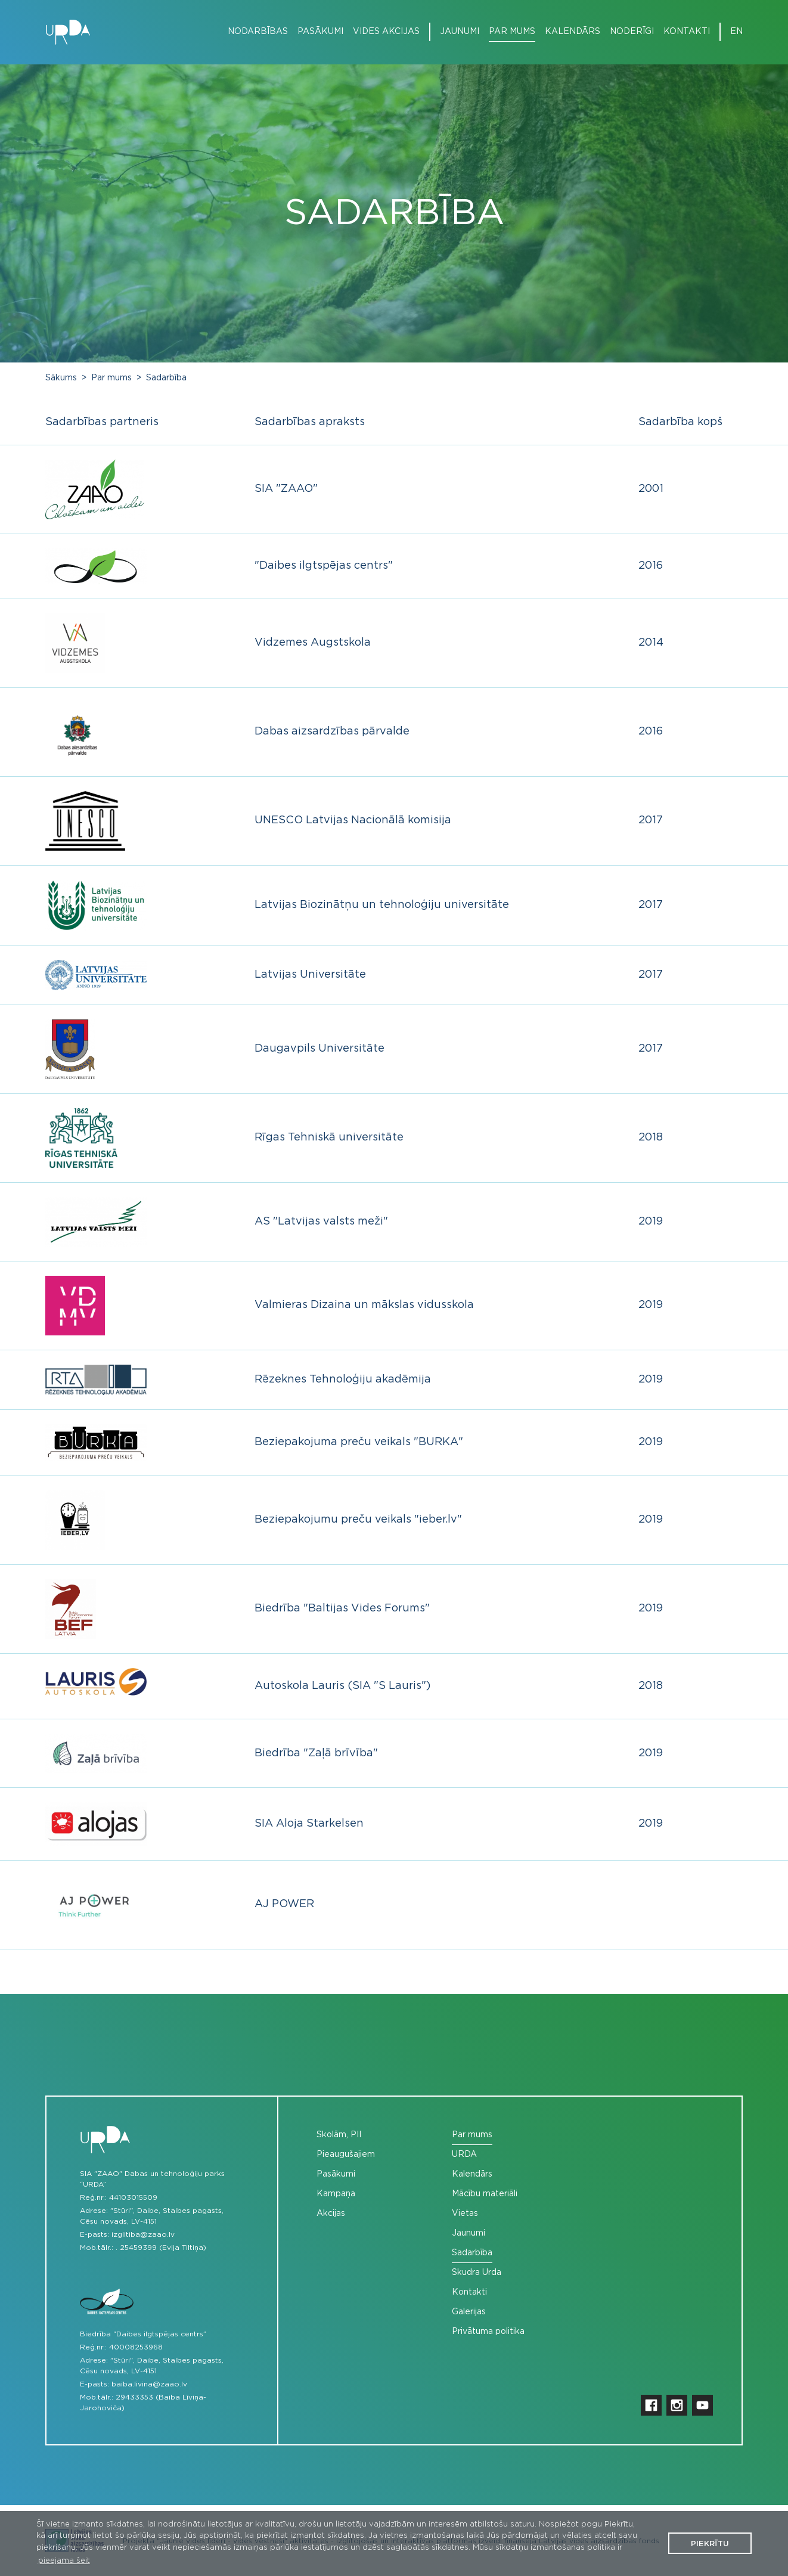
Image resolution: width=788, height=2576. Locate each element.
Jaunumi (459, 31)
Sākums (61, 378)
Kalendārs (572, 31)
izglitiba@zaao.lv (143, 2234)
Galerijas (469, 2312)
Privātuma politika (488, 2331)
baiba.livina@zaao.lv (149, 2384)
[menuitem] (253, 32)
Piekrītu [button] (710, 2544)
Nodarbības (258, 31)
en (736, 31)
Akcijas (331, 2213)
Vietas (465, 2213)
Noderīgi (632, 31)
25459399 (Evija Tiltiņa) (163, 2247)
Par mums (512, 31)
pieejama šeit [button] (64, 2561)
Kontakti (686, 31)
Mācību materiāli (484, 2194)
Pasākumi (320, 31)
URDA (464, 2154)
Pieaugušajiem (346, 2154)
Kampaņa (336, 2194)
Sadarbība (166, 378)
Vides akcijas (386, 31)
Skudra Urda (476, 2272)
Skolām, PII (339, 2135)
